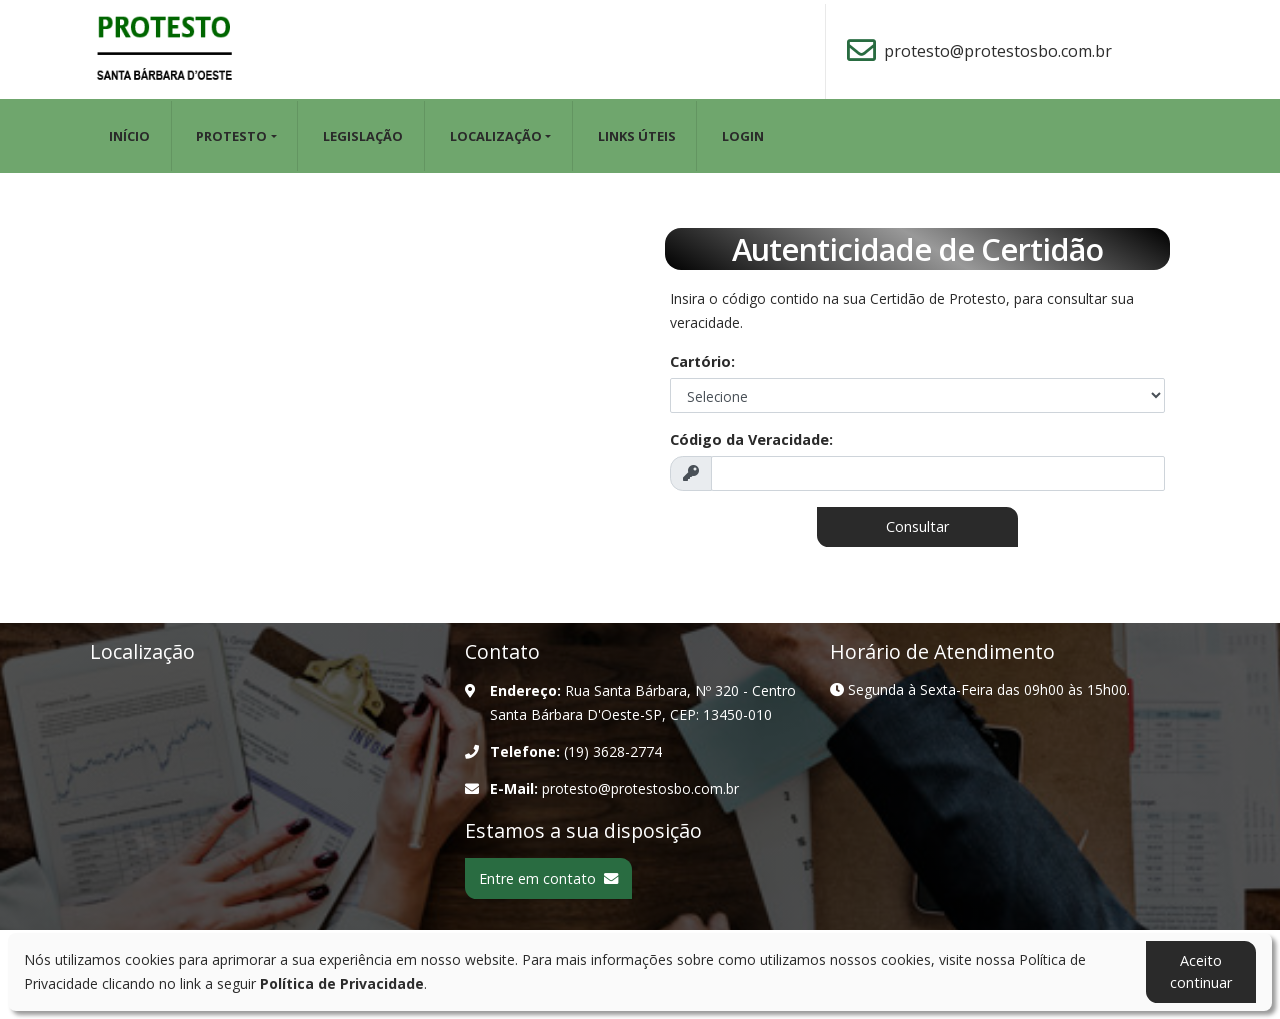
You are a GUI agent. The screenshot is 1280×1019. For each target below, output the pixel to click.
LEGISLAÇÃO (363, 136)
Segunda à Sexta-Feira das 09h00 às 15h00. (980, 689)
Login (743, 136)
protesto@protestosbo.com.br (998, 51)
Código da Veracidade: (751, 439)
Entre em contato (548, 878)
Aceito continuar (1201, 971)
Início (129, 136)
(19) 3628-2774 (613, 751)
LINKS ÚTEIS (637, 136)
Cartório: (702, 361)
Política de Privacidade (342, 983)
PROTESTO (231, 136)
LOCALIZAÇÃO (496, 136)
